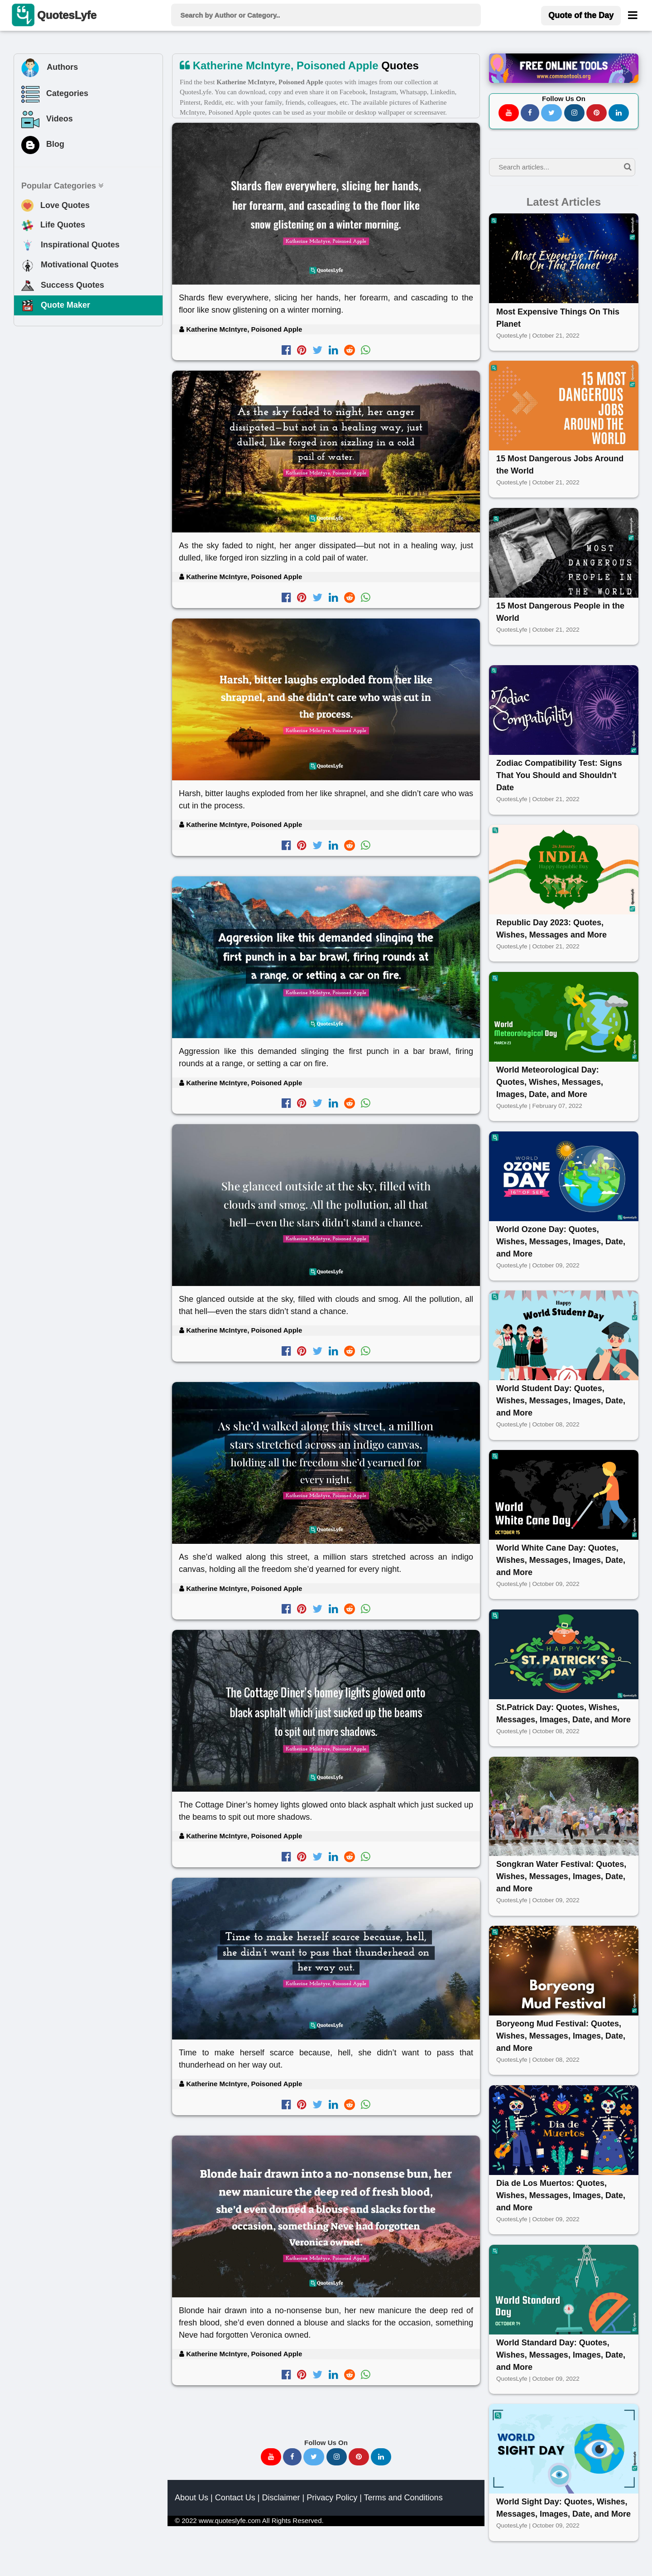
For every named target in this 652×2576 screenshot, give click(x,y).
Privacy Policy (332, 2497)
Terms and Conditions (403, 2497)
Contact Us (235, 2497)
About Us (191, 2497)
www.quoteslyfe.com (230, 2520)
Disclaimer (281, 2497)
